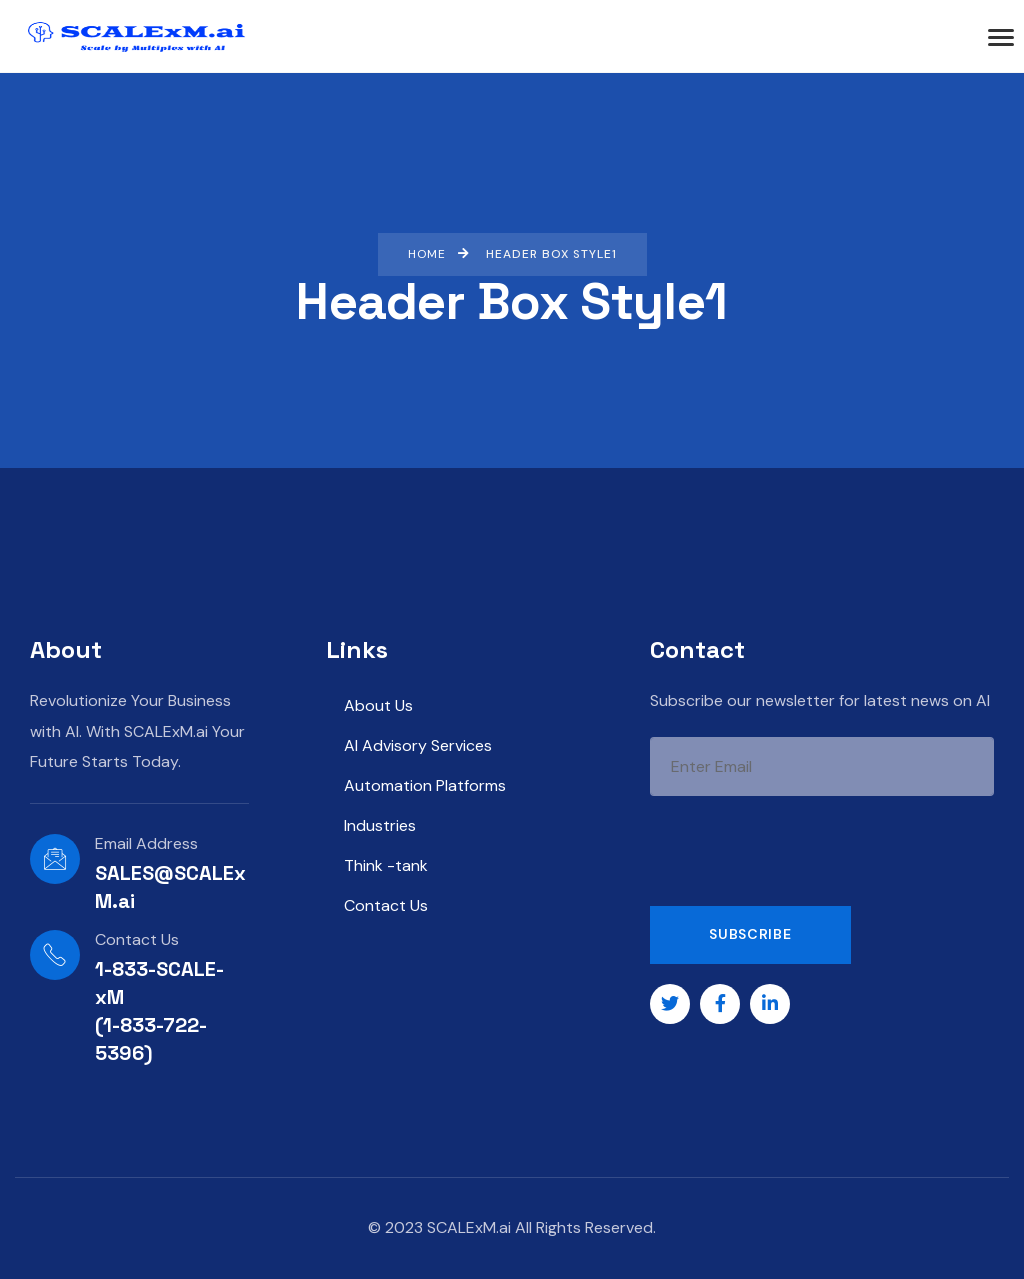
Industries (380, 825)
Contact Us (386, 905)
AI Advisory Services (418, 745)
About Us (378, 705)
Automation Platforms (425, 785)
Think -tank (386, 865)
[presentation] (802, 851)
